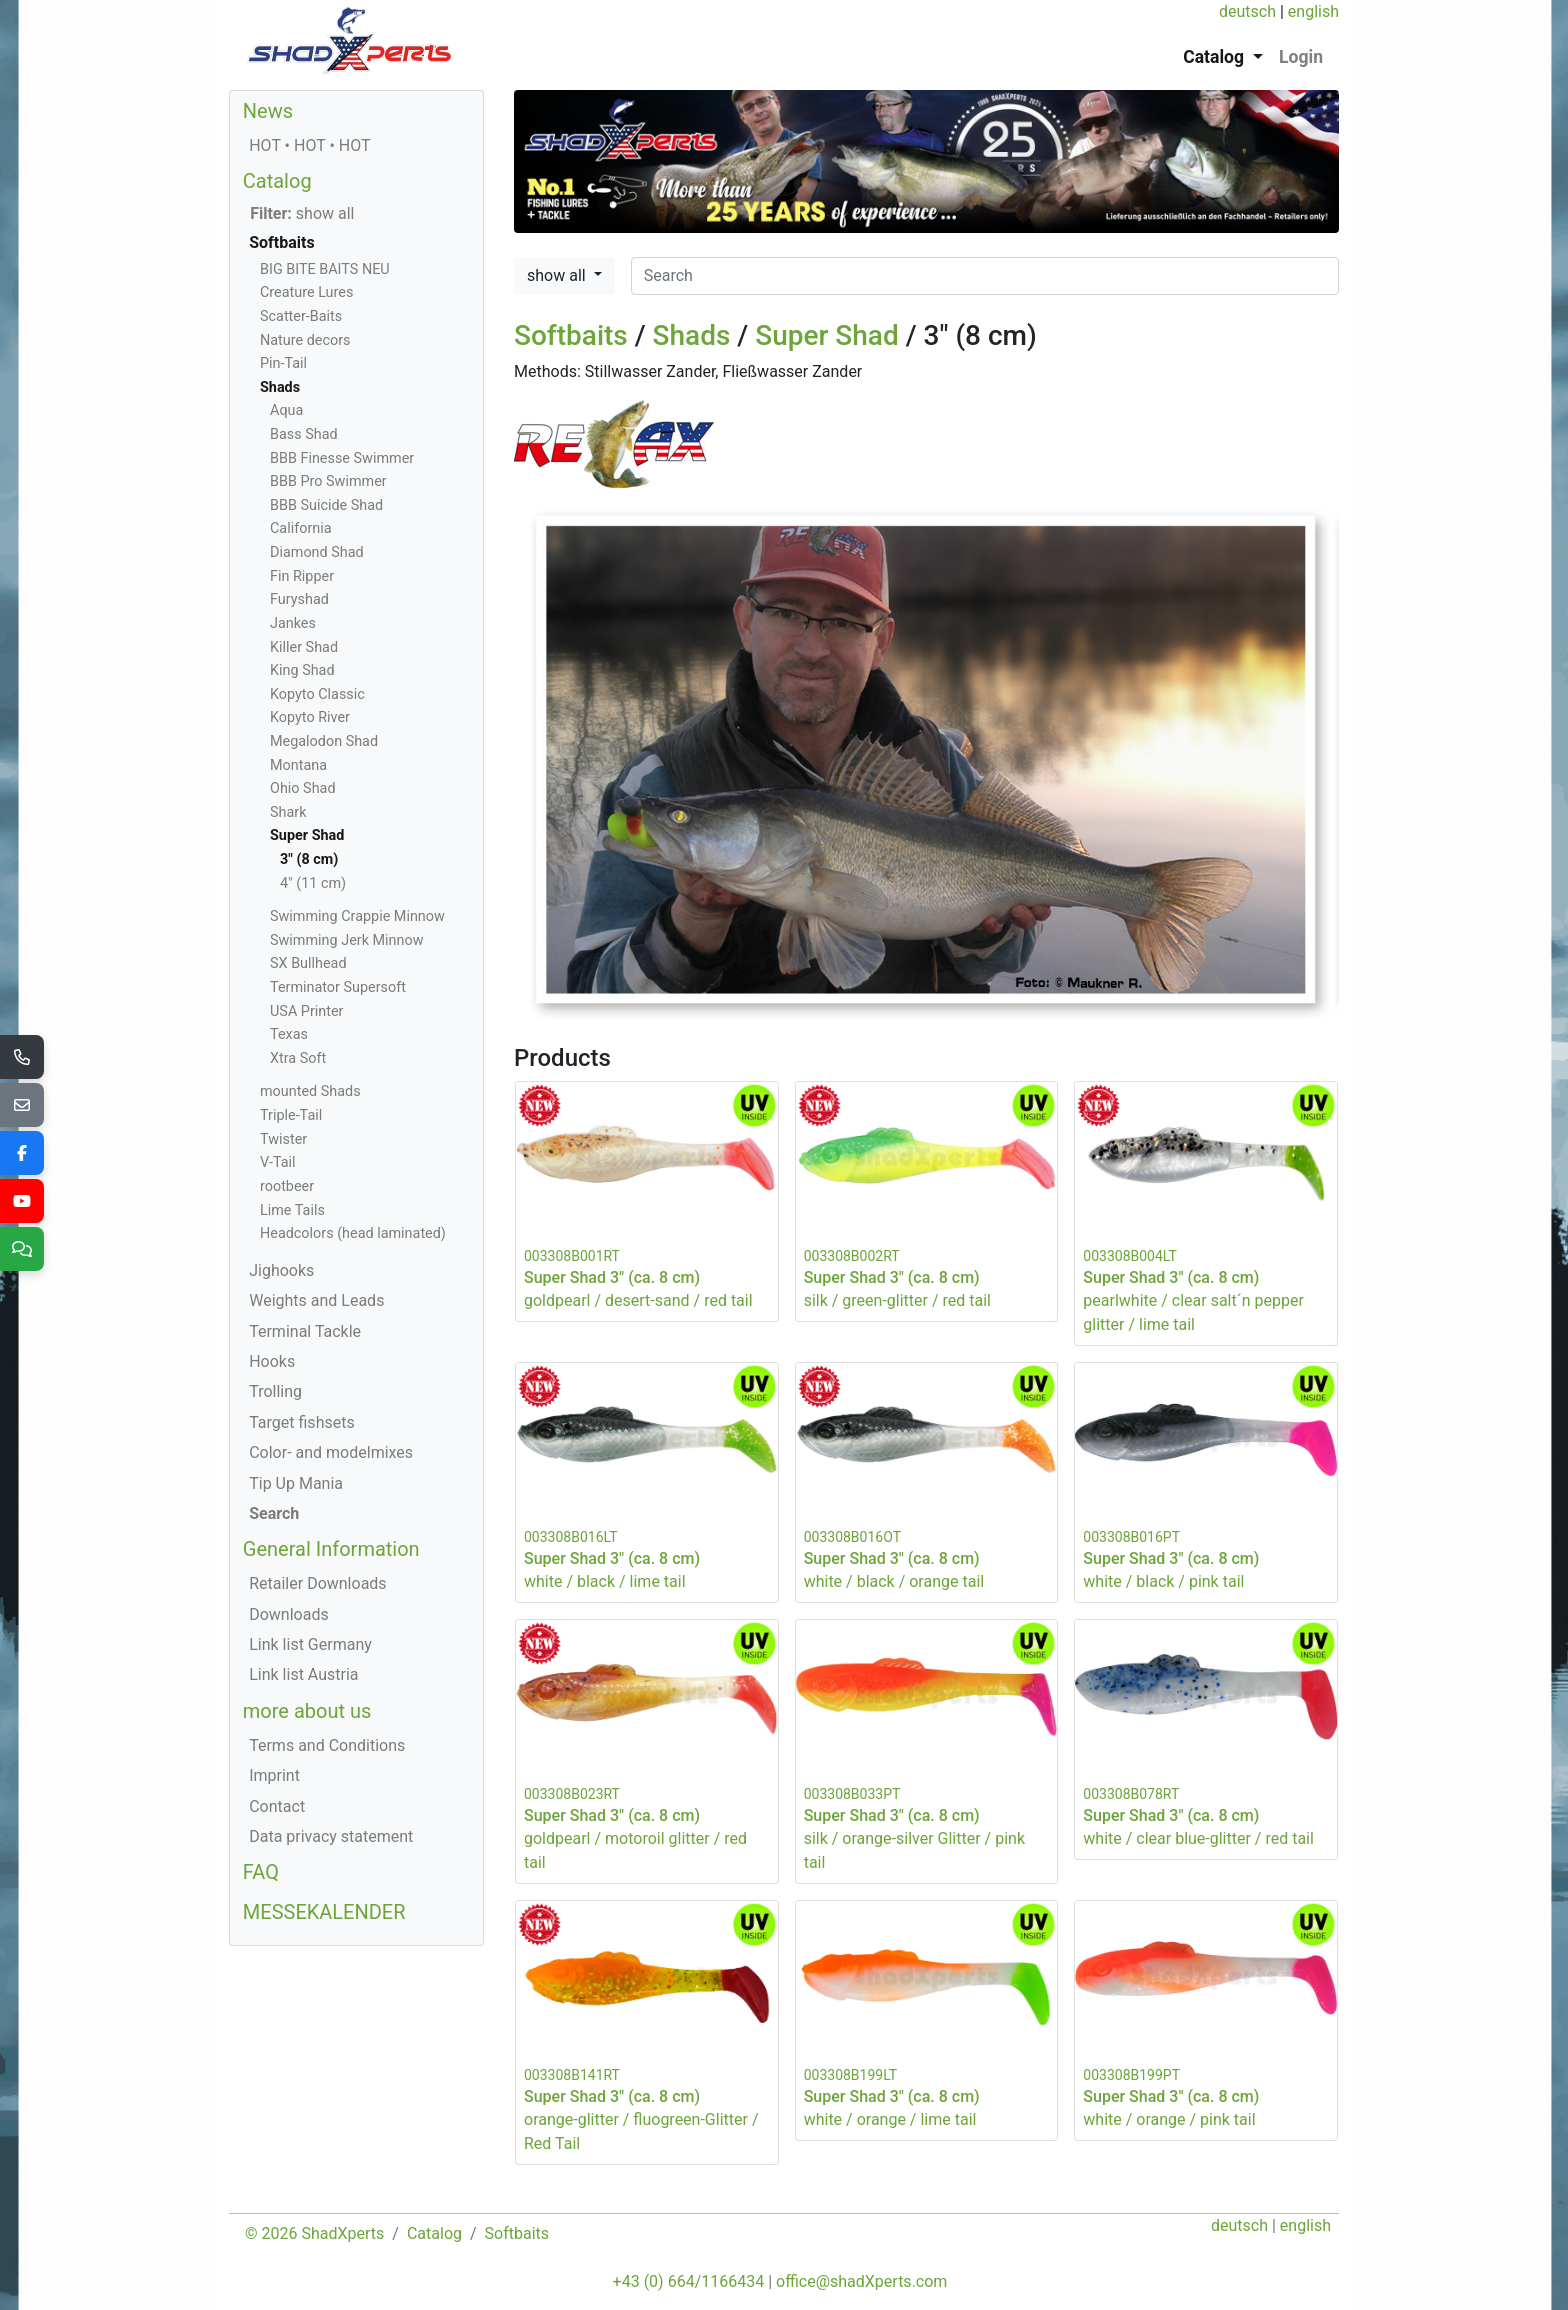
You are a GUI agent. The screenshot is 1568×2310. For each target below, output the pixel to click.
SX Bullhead (308, 963)
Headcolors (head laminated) (353, 1233)
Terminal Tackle (305, 1331)
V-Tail (278, 1162)
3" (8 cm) (309, 859)
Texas (289, 1034)
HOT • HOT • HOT (309, 145)
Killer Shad (304, 647)
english (1313, 11)
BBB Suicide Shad (326, 505)
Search (274, 1513)
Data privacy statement (331, 1836)
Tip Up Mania (296, 1483)
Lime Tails (292, 1210)
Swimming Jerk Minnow (346, 940)
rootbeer (287, 1186)
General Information (331, 1549)
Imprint (274, 1775)
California (301, 528)
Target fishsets (301, 1422)
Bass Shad (304, 434)
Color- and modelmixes (331, 1452)
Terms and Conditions (327, 1745)
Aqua (286, 410)
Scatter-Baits (301, 316)
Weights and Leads (316, 1300)
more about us (307, 1711)
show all (558, 275)
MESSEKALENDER (324, 1912)
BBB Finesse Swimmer (342, 458)
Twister (283, 1139)
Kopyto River (310, 717)
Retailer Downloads (317, 1583)
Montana (298, 765)
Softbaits (571, 335)
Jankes (293, 623)
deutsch (1247, 11)
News (268, 111)
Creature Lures (306, 292)
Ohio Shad (303, 788)
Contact (277, 1806)
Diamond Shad (317, 552)
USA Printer (306, 1011)
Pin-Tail (283, 363)
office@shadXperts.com (861, 2281)
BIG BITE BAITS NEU (325, 269)
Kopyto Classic (317, 694)
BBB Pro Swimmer (328, 481)
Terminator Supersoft (338, 987)
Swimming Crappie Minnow (357, 916)
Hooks (272, 1361)
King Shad (302, 670)
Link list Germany (310, 1644)
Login (1301, 57)
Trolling (275, 1391)
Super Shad (827, 335)
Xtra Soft (298, 1058)
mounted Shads (310, 1091)
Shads (692, 335)
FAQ (261, 1872)
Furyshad (299, 599)
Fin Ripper (302, 576)
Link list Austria (303, 1674)
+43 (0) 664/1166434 (689, 2281)
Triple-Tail (291, 1115)
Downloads (288, 1614)
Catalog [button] (1215, 57)
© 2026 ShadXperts (314, 2233)
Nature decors (305, 340)
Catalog (277, 181)
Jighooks (281, 1270)
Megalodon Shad (324, 741)
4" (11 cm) (313, 883)
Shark (288, 812)
